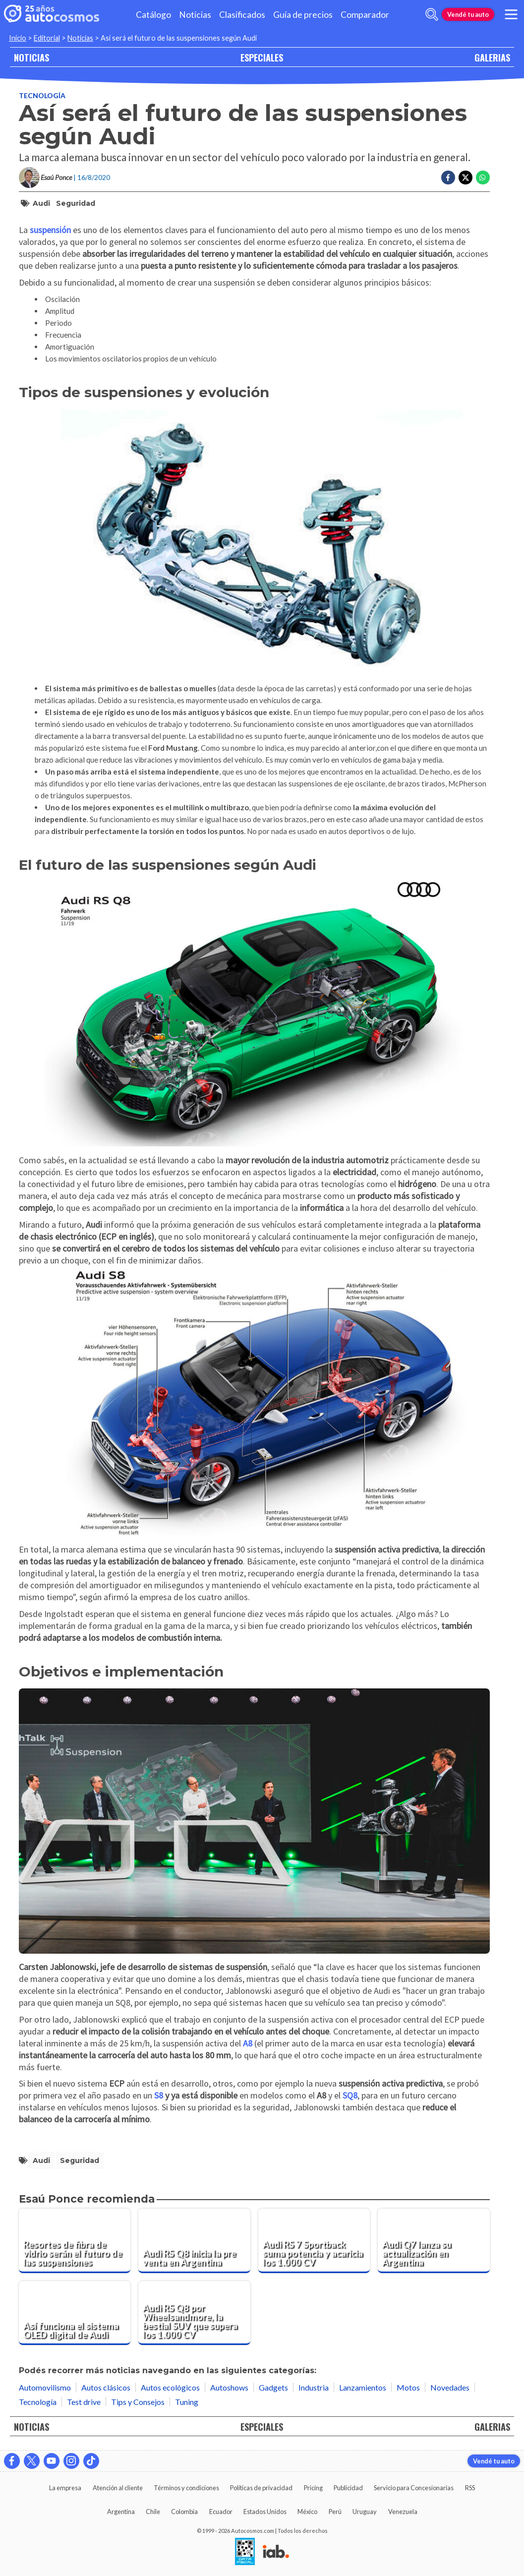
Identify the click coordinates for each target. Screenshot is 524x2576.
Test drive (84, 2401)
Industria (313, 2387)
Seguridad (75, 203)
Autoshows (229, 2387)
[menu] (511, 14)
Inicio (17, 38)
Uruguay (364, 2512)
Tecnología (42, 95)
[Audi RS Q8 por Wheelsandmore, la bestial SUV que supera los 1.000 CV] (194, 2313)
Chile (153, 2512)
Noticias (195, 14)
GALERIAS (492, 57)
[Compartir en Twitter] (465, 177)
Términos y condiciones (186, 2488)
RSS (470, 2488)
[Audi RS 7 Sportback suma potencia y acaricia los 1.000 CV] (314, 2241)
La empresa (65, 2488)
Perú (335, 2512)
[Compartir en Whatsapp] (483, 177)
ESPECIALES (261, 57)
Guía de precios (303, 14)
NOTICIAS (31, 57)
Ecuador (221, 2512)
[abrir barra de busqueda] (432, 14)
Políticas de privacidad (261, 2488)
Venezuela (402, 2512)
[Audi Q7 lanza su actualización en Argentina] (434, 2241)
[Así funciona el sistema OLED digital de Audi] (75, 2313)
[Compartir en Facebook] (448, 177)
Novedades (449, 2387)
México (307, 2512)
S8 (158, 2095)
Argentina (121, 2512)
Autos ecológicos (170, 2387)
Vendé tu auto (468, 14)
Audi (41, 203)
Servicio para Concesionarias (414, 2488)
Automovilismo (45, 2387)
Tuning (186, 2401)
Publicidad (348, 2488)
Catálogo (153, 14)
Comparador (365, 14)
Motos (408, 2387)
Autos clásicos (105, 2387)
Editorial (47, 38)
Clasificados (242, 14)
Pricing (313, 2488)
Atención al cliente (118, 2488)
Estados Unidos (265, 2512)
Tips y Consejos (138, 2401)
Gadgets (273, 2387)
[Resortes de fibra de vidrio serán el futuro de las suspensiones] (75, 2241)
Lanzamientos (362, 2387)
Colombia (184, 2512)
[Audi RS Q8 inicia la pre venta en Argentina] (194, 2241)
